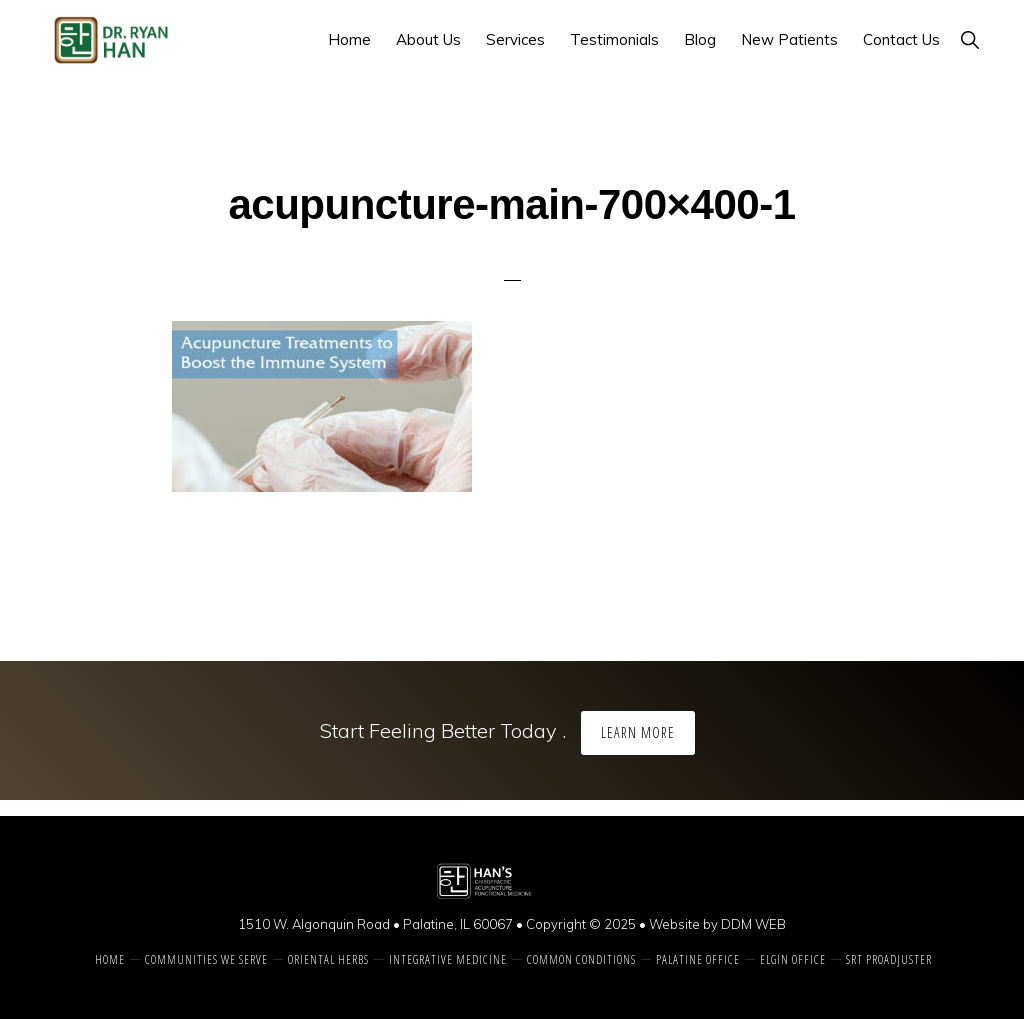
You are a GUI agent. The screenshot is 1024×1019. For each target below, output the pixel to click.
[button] (969, 39)
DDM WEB (753, 924)
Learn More (638, 732)
